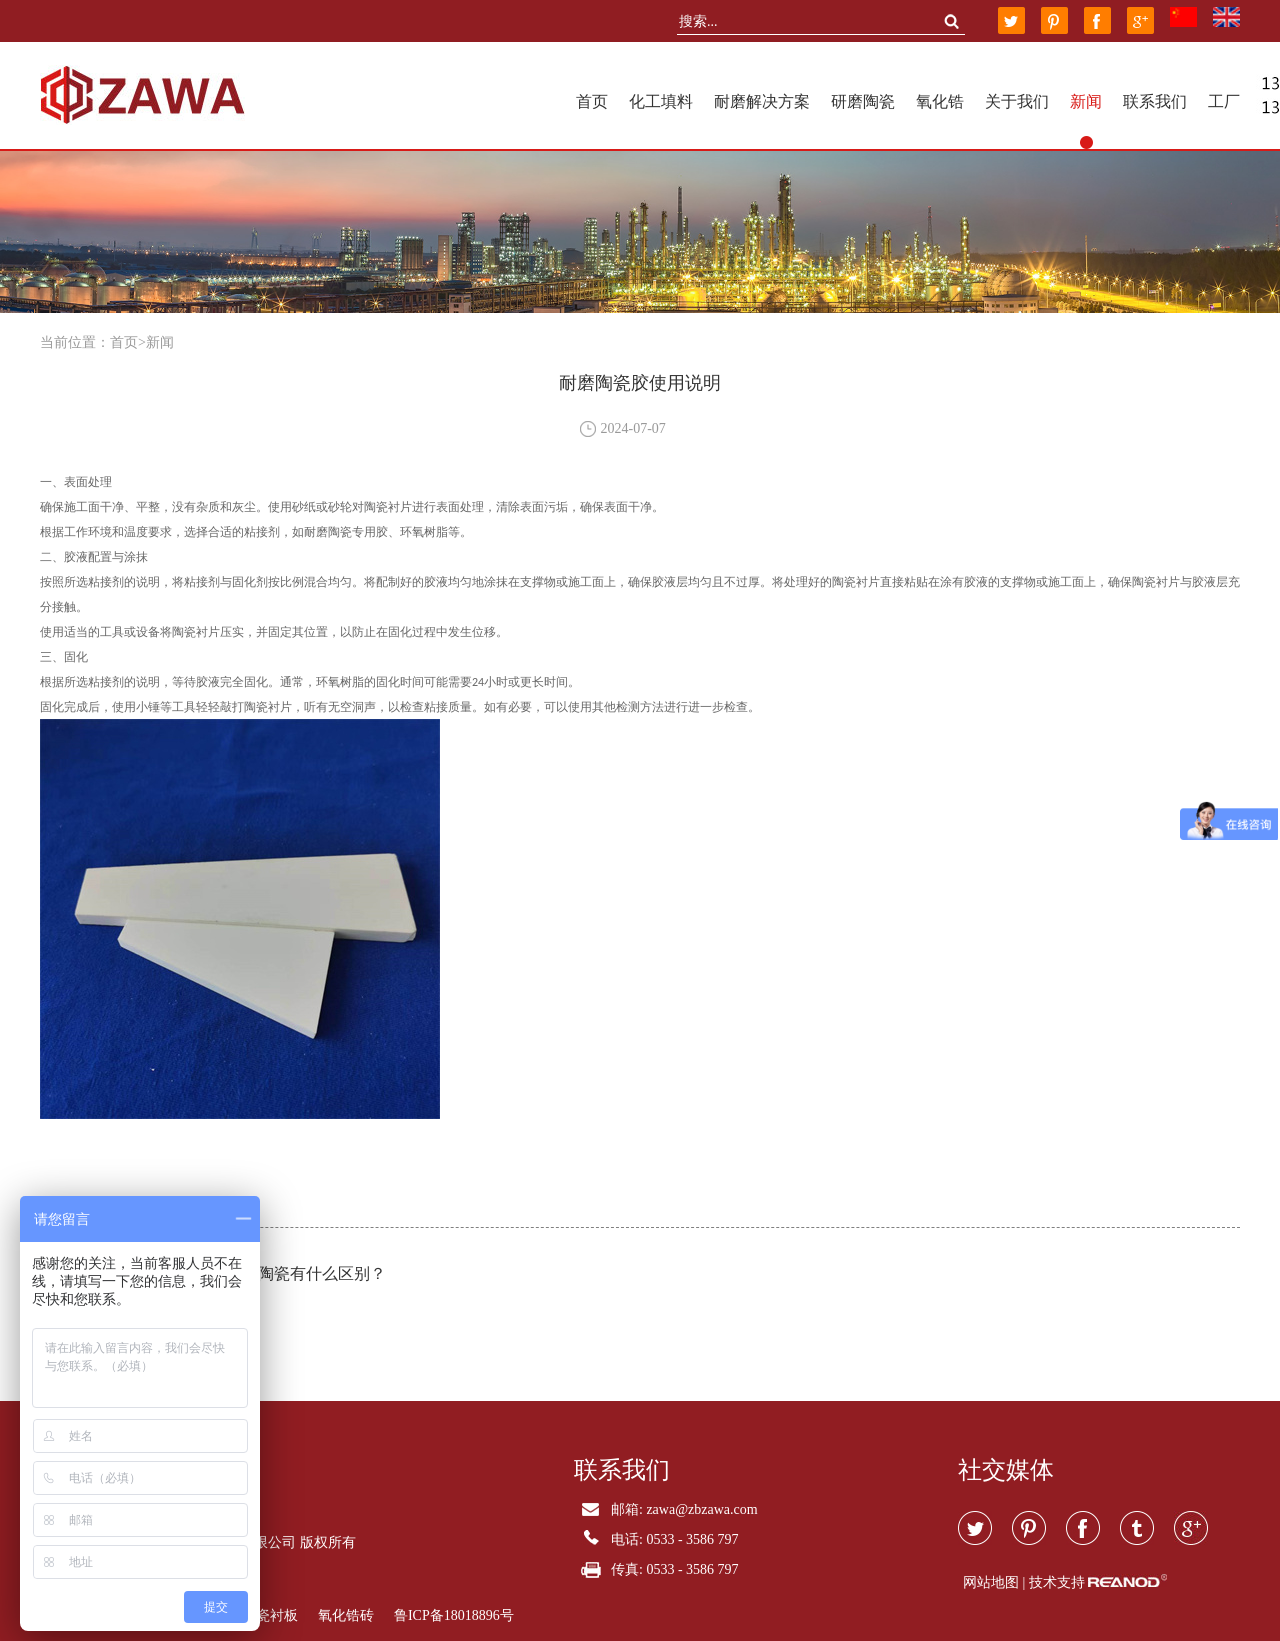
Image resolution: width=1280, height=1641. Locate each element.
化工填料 (661, 101)
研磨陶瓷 (863, 101)
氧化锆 (940, 101)
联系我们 (1155, 101)
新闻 (1086, 101)
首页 (592, 101)
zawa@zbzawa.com (701, 1509)
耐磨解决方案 (762, 101)
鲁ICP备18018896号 (454, 1615)
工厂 (1224, 101)
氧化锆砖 (346, 1615)
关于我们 (1017, 101)
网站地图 (991, 1582)
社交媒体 (1006, 1470)
